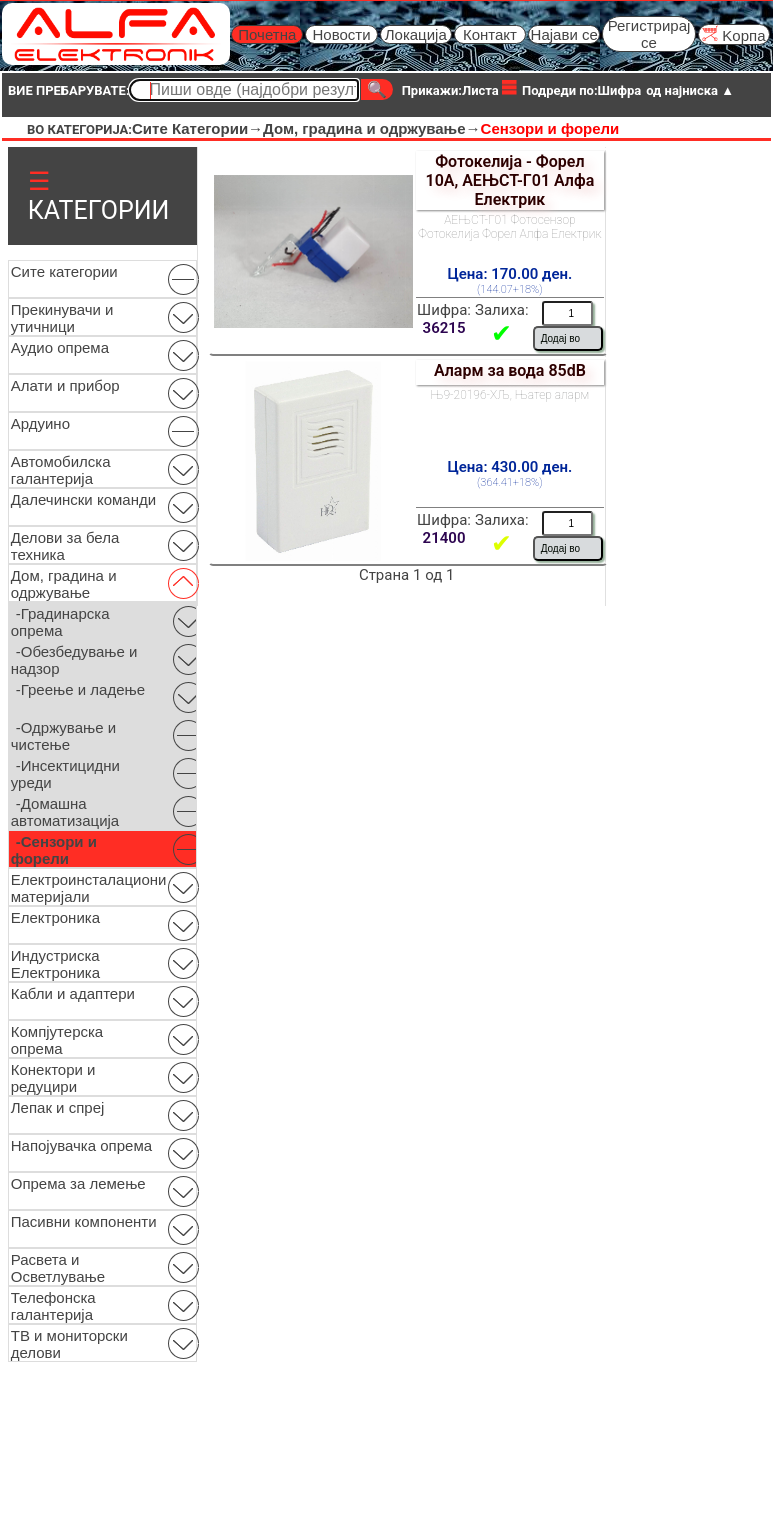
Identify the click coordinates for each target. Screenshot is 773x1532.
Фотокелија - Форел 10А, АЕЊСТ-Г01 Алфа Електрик (509, 180)
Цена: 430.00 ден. (509, 467)
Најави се (564, 34)
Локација (416, 34)
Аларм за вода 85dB (510, 370)
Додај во (560, 338)
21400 (444, 538)
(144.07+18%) (510, 289)
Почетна (267, 34)
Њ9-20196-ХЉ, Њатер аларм (510, 395)
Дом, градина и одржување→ (371, 128)
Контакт (490, 34)
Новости (341, 34)
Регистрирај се (649, 34)
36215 (444, 328)
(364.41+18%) (510, 482)
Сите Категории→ (197, 128)
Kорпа (733, 34)
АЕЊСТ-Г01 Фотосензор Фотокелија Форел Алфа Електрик (509, 227)
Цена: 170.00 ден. (509, 274)
